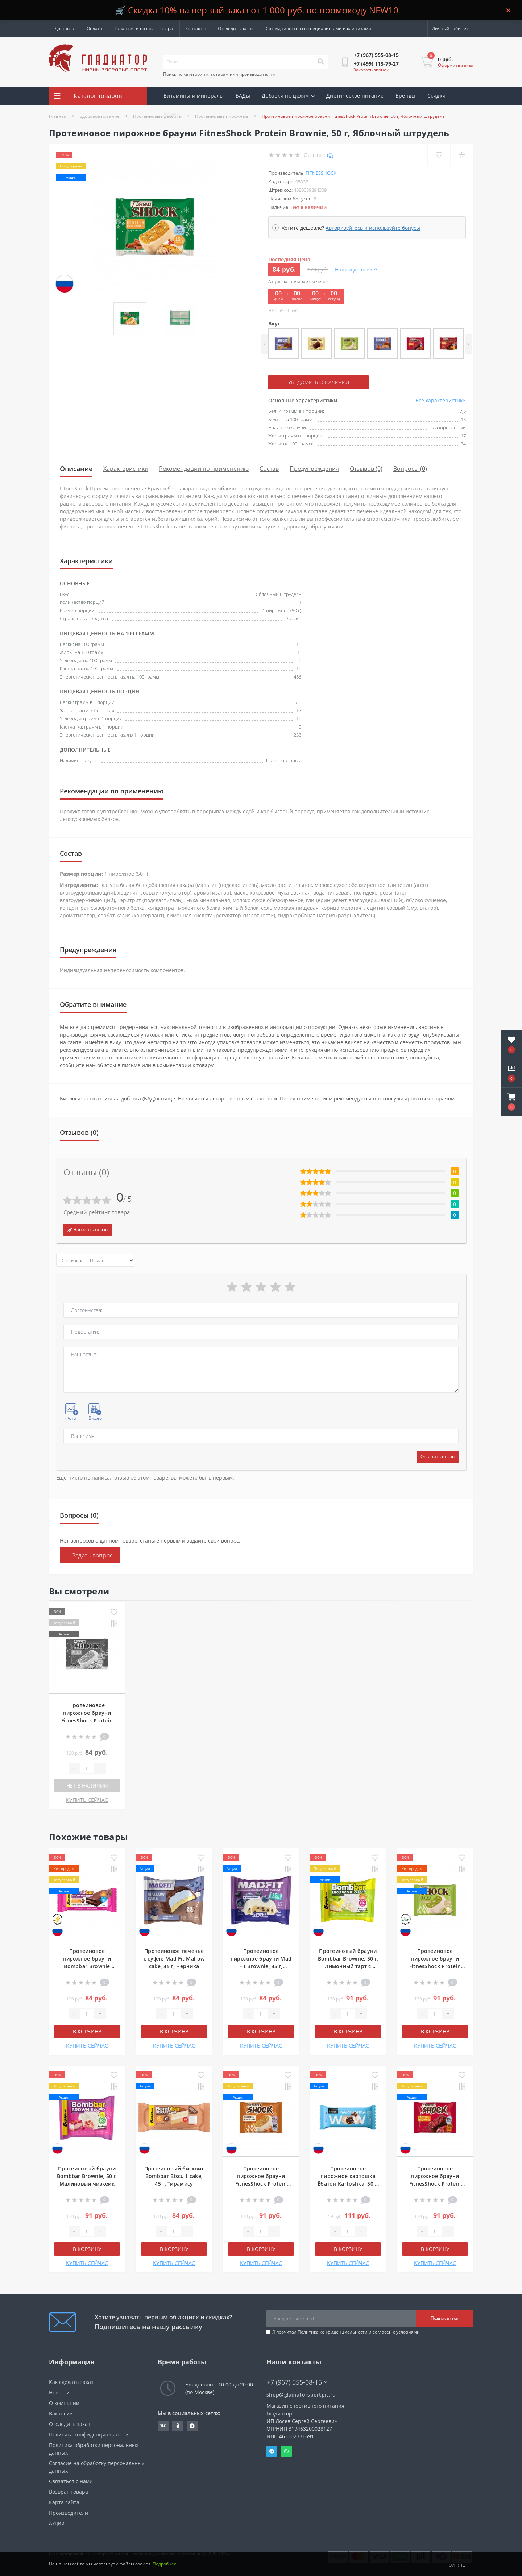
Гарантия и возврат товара (144, 28)
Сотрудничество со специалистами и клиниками (318, 28)
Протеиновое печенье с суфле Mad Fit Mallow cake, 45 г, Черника (174, 1958)
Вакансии (61, 2413)
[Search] (320, 62)
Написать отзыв (87, 1229)
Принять (455, 2564)
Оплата (94, 28)
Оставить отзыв (437, 1456)
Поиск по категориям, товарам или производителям (219, 74)
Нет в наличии (87, 1785)
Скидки (436, 95)
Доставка (64, 28)
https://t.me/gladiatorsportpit (192, 2425)
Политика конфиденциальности (333, 2331)
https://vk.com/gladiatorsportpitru (163, 2425)
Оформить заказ (455, 65)
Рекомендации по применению (204, 469)
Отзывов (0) (366, 469)
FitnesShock (321, 173)
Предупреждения (314, 469)
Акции (171, 113)
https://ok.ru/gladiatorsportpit (177, 2425)
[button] (511, 1102)
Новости (59, 2392)
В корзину (87, 2031)
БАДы (243, 95)
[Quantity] (86, 1767)
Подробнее (165, 2565)
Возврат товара (68, 2491)
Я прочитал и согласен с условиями (346, 2331)
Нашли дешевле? (356, 269)
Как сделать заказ (71, 2381)
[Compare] (461, 155)
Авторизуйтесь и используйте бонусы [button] (373, 227)
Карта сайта (64, 2501)
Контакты (195, 28)
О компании (64, 2402)
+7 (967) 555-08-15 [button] (297, 2382)
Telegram (271, 2450)
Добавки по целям (288, 95)
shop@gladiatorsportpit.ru (301, 2394)
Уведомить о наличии (312, 382)
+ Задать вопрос (90, 1555)
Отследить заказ (235, 28)
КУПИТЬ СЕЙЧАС (87, 1799)
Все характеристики (440, 400)
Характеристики (125, 469)
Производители (68, 2512)
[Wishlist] (438, 155)
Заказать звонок (371, 70)
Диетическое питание (355, 95)
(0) (330, 155)
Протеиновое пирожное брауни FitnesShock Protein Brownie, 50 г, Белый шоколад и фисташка (435, 1965)
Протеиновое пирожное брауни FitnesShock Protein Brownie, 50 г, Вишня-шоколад (435, 2183)
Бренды (405, 95)
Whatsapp (286, 2450)
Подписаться (445, 2318)
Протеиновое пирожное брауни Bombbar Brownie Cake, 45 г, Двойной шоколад (87, 1965)
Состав (269, 469)
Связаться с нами (71, 2480)
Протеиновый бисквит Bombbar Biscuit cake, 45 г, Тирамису (174, 2176)
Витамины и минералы (193, 95)
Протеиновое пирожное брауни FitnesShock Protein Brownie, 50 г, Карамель (261, 2183)
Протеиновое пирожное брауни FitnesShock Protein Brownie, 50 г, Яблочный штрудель (87, 1720)
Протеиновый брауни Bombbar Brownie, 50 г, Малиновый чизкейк (87, 2176)
